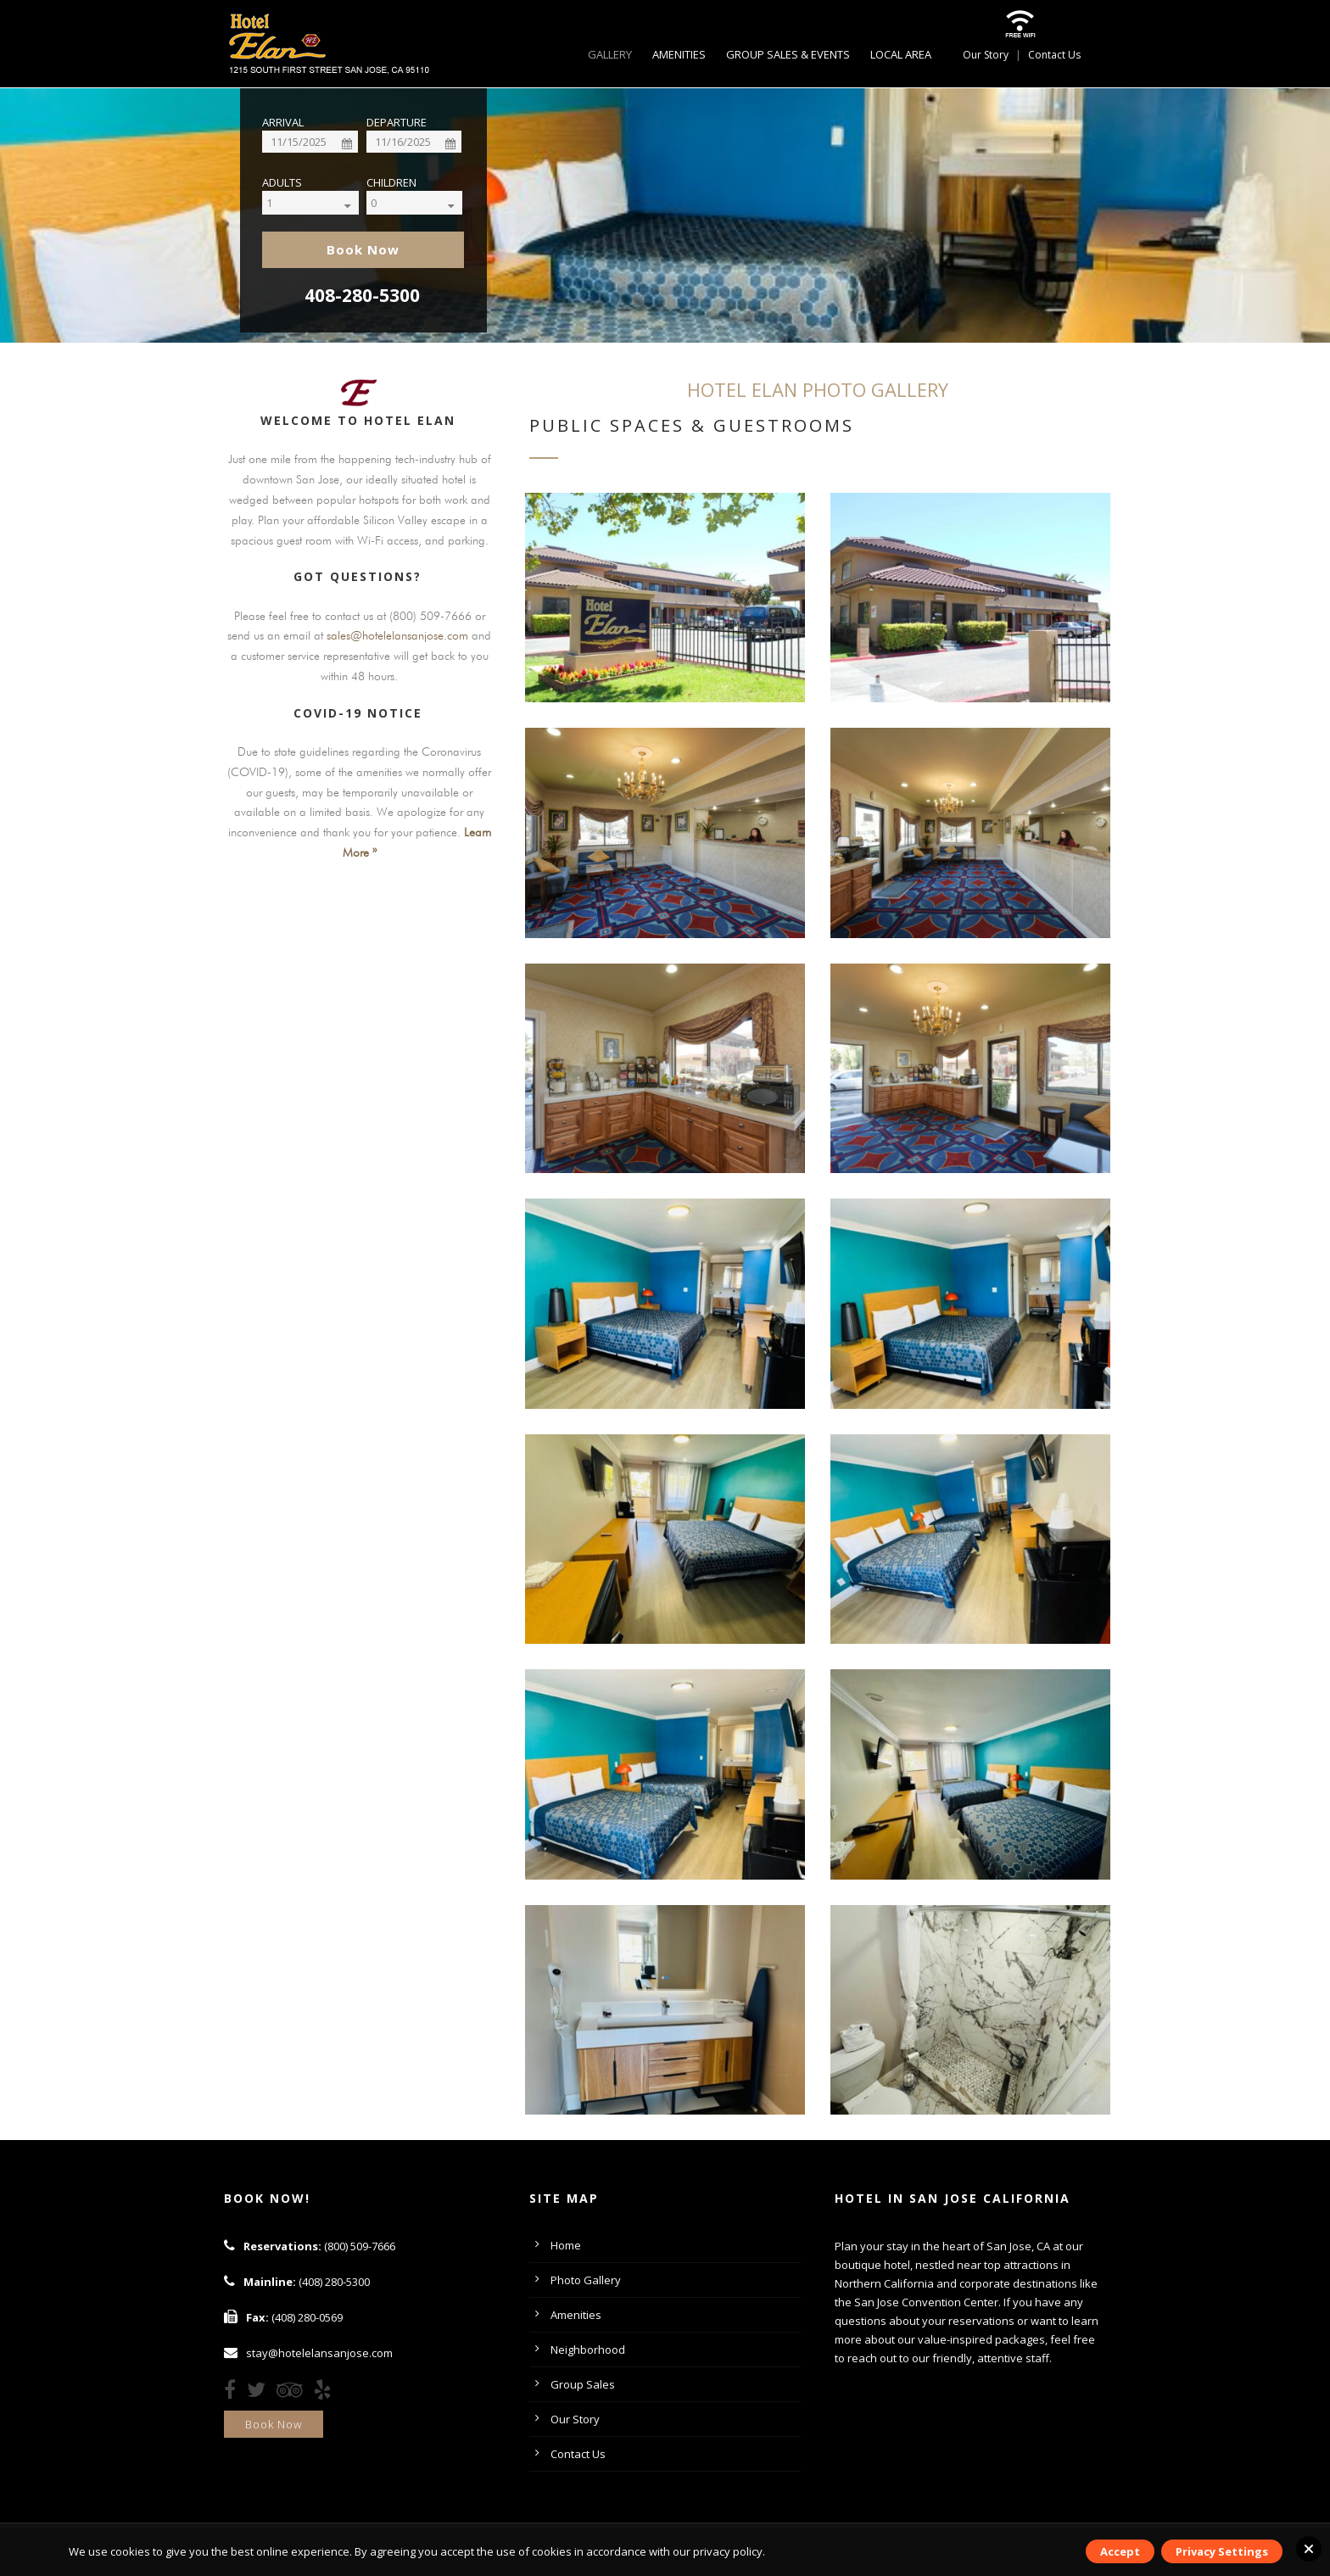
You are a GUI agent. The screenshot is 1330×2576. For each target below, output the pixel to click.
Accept (1120, 2551)
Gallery (610, 54)
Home (565, 2245)
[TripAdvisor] (294, 2392)
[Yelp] (327, 2392)
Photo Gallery (585, 2280)
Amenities (679, 54)
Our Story (986, 54)
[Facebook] (234, 2392)
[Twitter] (260, 2392)
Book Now (273, 2424)
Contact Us (1054, 54)
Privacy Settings (1222, 2551)
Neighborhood (587, 2349)
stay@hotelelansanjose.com (319, 2353)
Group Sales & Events (788, 54)
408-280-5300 (362, 295)
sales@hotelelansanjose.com (397, 635)
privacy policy (728, 2551)
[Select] (325, 203)
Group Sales (582, 2384)
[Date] (310, 142)
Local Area (900, 54)
